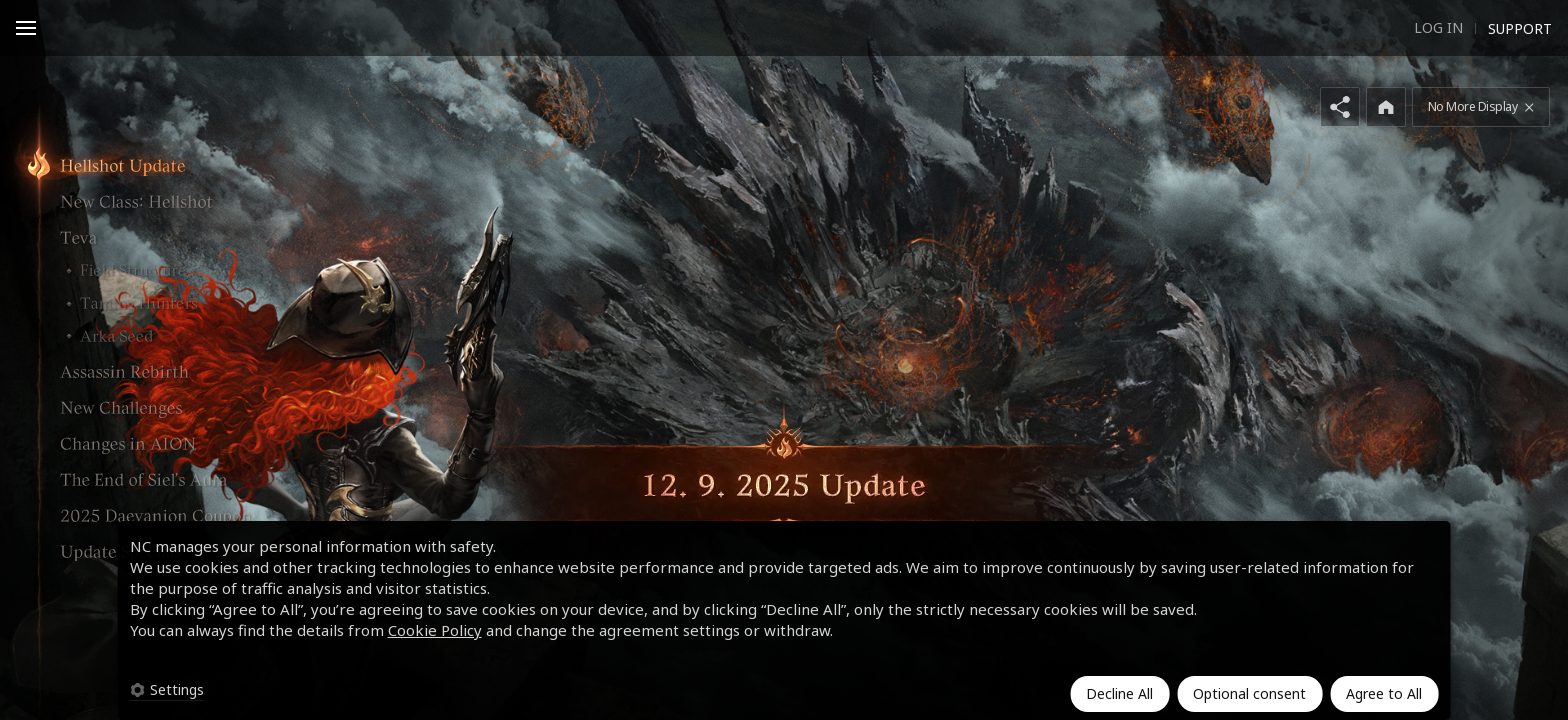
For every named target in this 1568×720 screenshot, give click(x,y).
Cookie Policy (435, 630)
